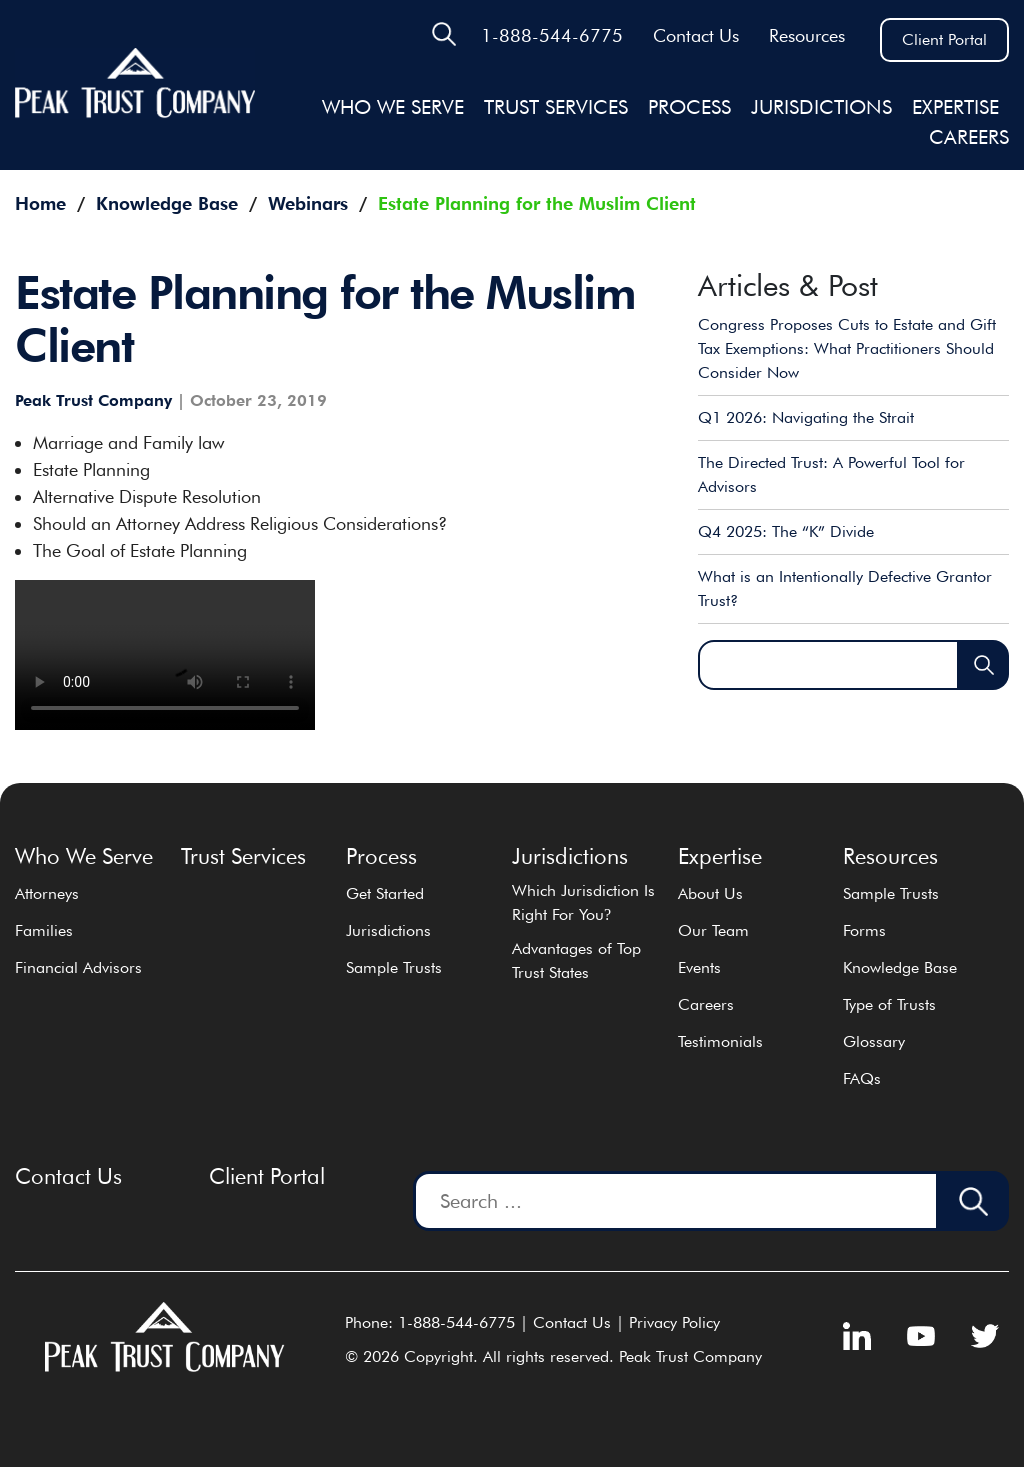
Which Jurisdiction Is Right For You (583, 902)
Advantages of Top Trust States (576, 960)
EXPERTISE (955, 107)
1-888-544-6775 (552, 35)
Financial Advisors (78, 967)
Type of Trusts (889, 1004)
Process (689, 107)
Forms (864, 930)
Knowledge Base (900, 967)
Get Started (385, 893)
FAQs (862, 1078)
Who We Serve (393, 107)
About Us (710, 893)
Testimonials (720, 1041)
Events (699, 967)
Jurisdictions (388, 930)
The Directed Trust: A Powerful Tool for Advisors (831, 474)
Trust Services (556, 107)
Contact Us (696, 35)
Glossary (874, 1041)
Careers (969, 137)
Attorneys (47, 893)
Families (44, 930)
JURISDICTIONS (821, 107)
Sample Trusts (394, 967)
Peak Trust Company (93, 401)
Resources (807, 35)
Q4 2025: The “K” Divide (786, 531)
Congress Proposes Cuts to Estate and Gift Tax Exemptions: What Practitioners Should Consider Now (847, 348)
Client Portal (944, 39)
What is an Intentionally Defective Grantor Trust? (845, 588)
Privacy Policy (674, 1322)
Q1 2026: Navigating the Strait (806, 417)
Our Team (713, 930)
